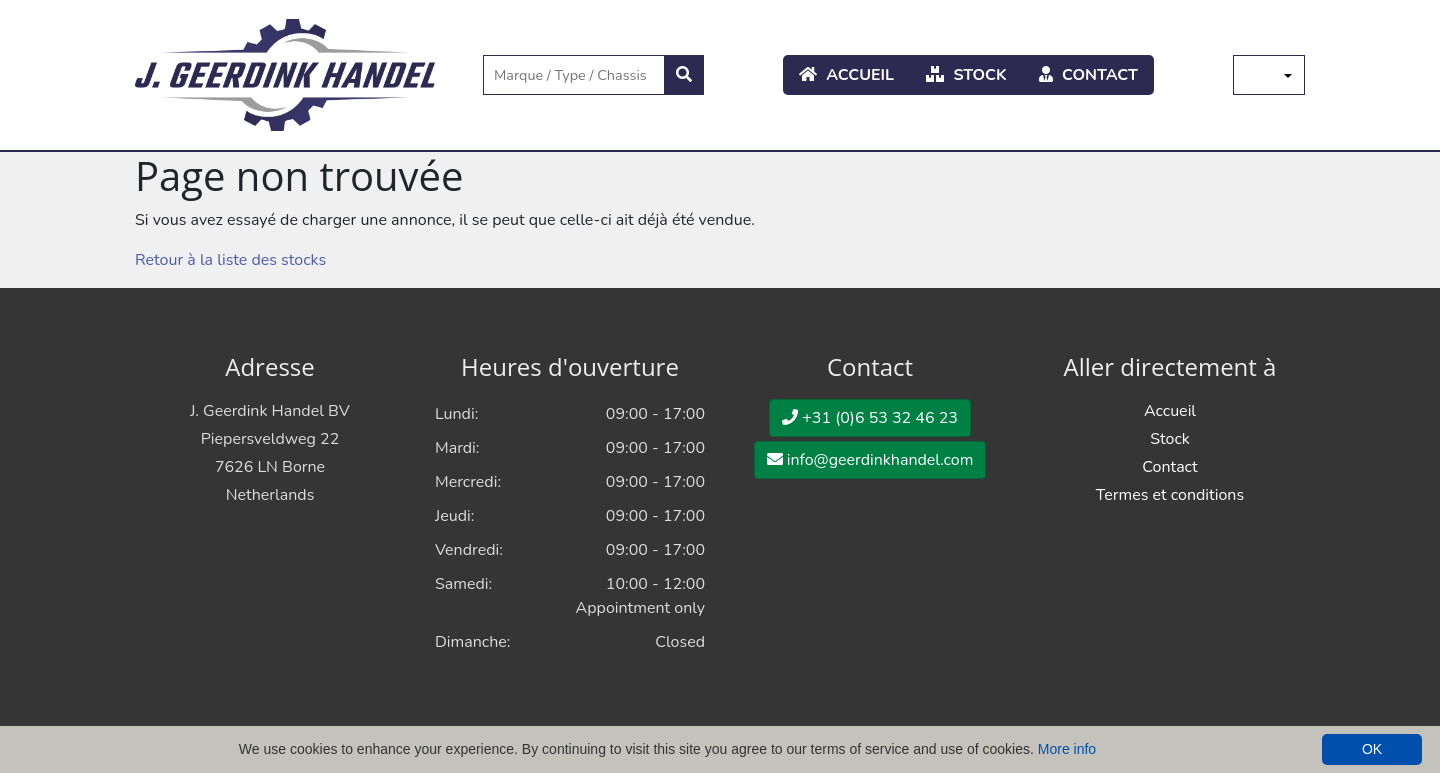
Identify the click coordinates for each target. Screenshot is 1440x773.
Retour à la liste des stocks (230, 260)
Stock (966, 75)
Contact (1088, 75)
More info (1067, 749)
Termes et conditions (1170, 495)
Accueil (846, 75)
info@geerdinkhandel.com (870, 460)
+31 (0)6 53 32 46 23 (870, 418)
